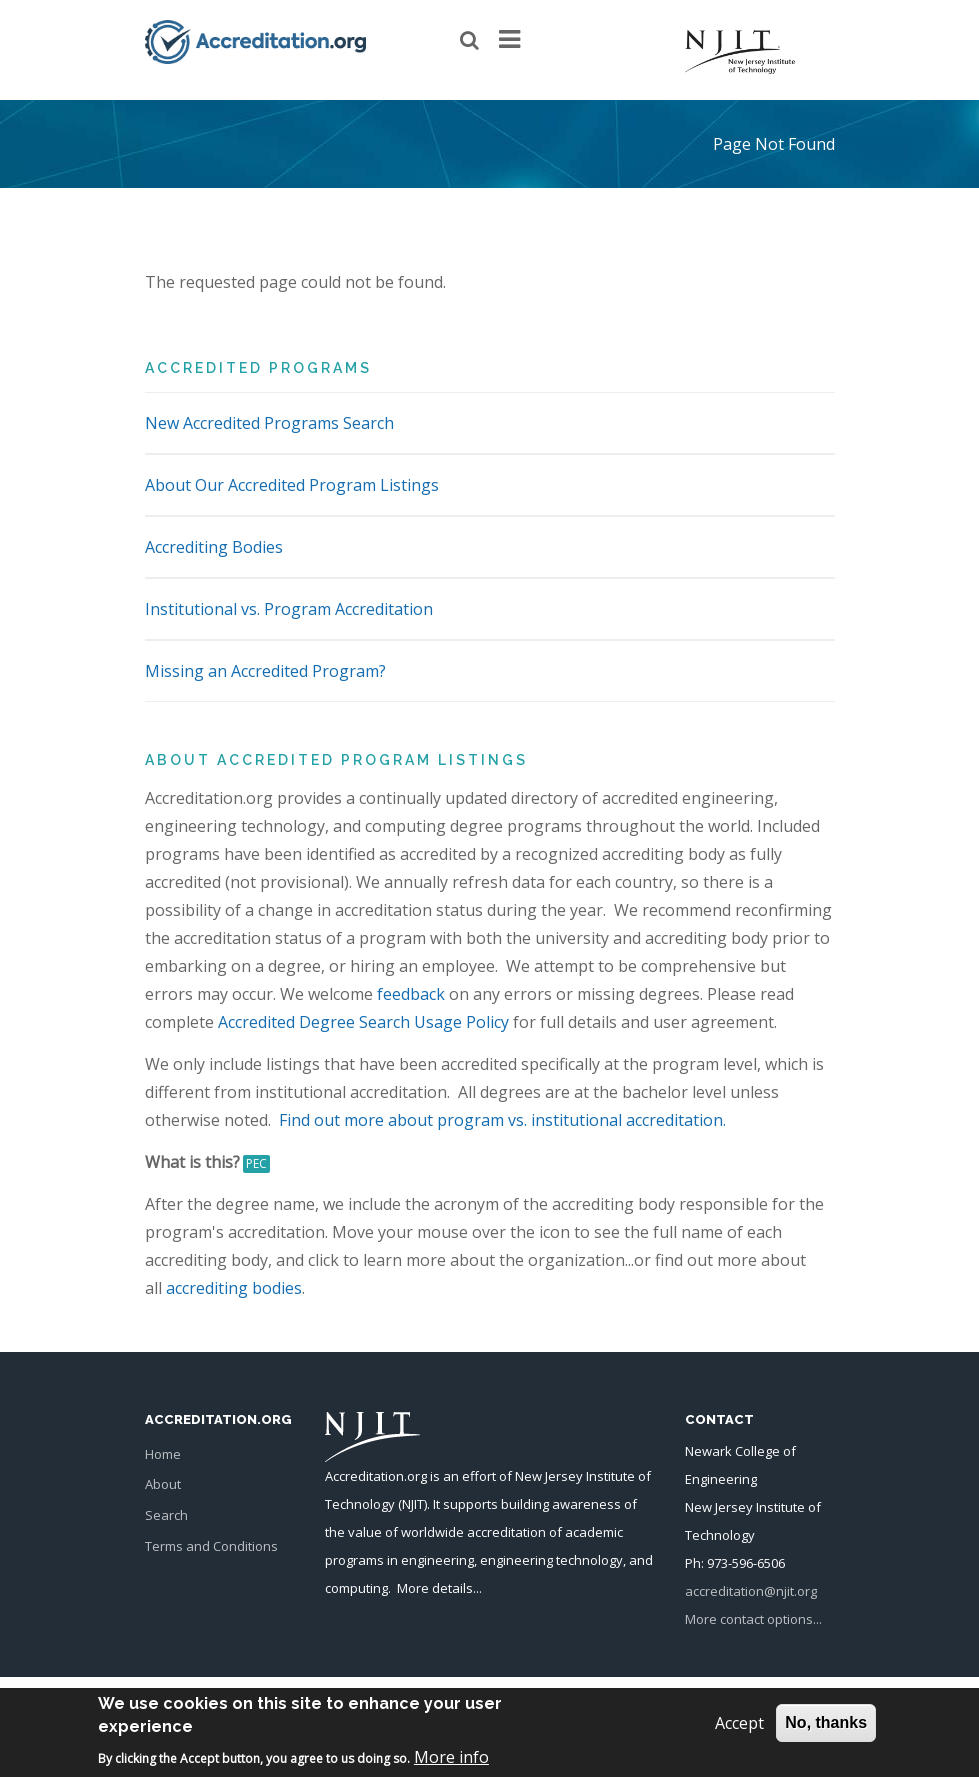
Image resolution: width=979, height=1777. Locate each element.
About (163, 1484)
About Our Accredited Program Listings (292, 485)
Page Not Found (774, 144)
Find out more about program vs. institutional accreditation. (502, 1120)
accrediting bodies (234, 1288)
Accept (739, 1730)
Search (166, 1515)
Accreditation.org (376, 1476)
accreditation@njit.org (751, 1591)
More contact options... (753, 1619)
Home (163, 1454)
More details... (439, 1588)
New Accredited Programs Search (269, 423)
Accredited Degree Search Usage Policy (363, 1022)
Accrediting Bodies (214, 547)
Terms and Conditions (211, 1546)
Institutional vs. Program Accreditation (289, 609)
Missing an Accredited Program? (265, 671)
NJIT (413, 1504)
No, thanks (826, 1729)
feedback (411, 994)
